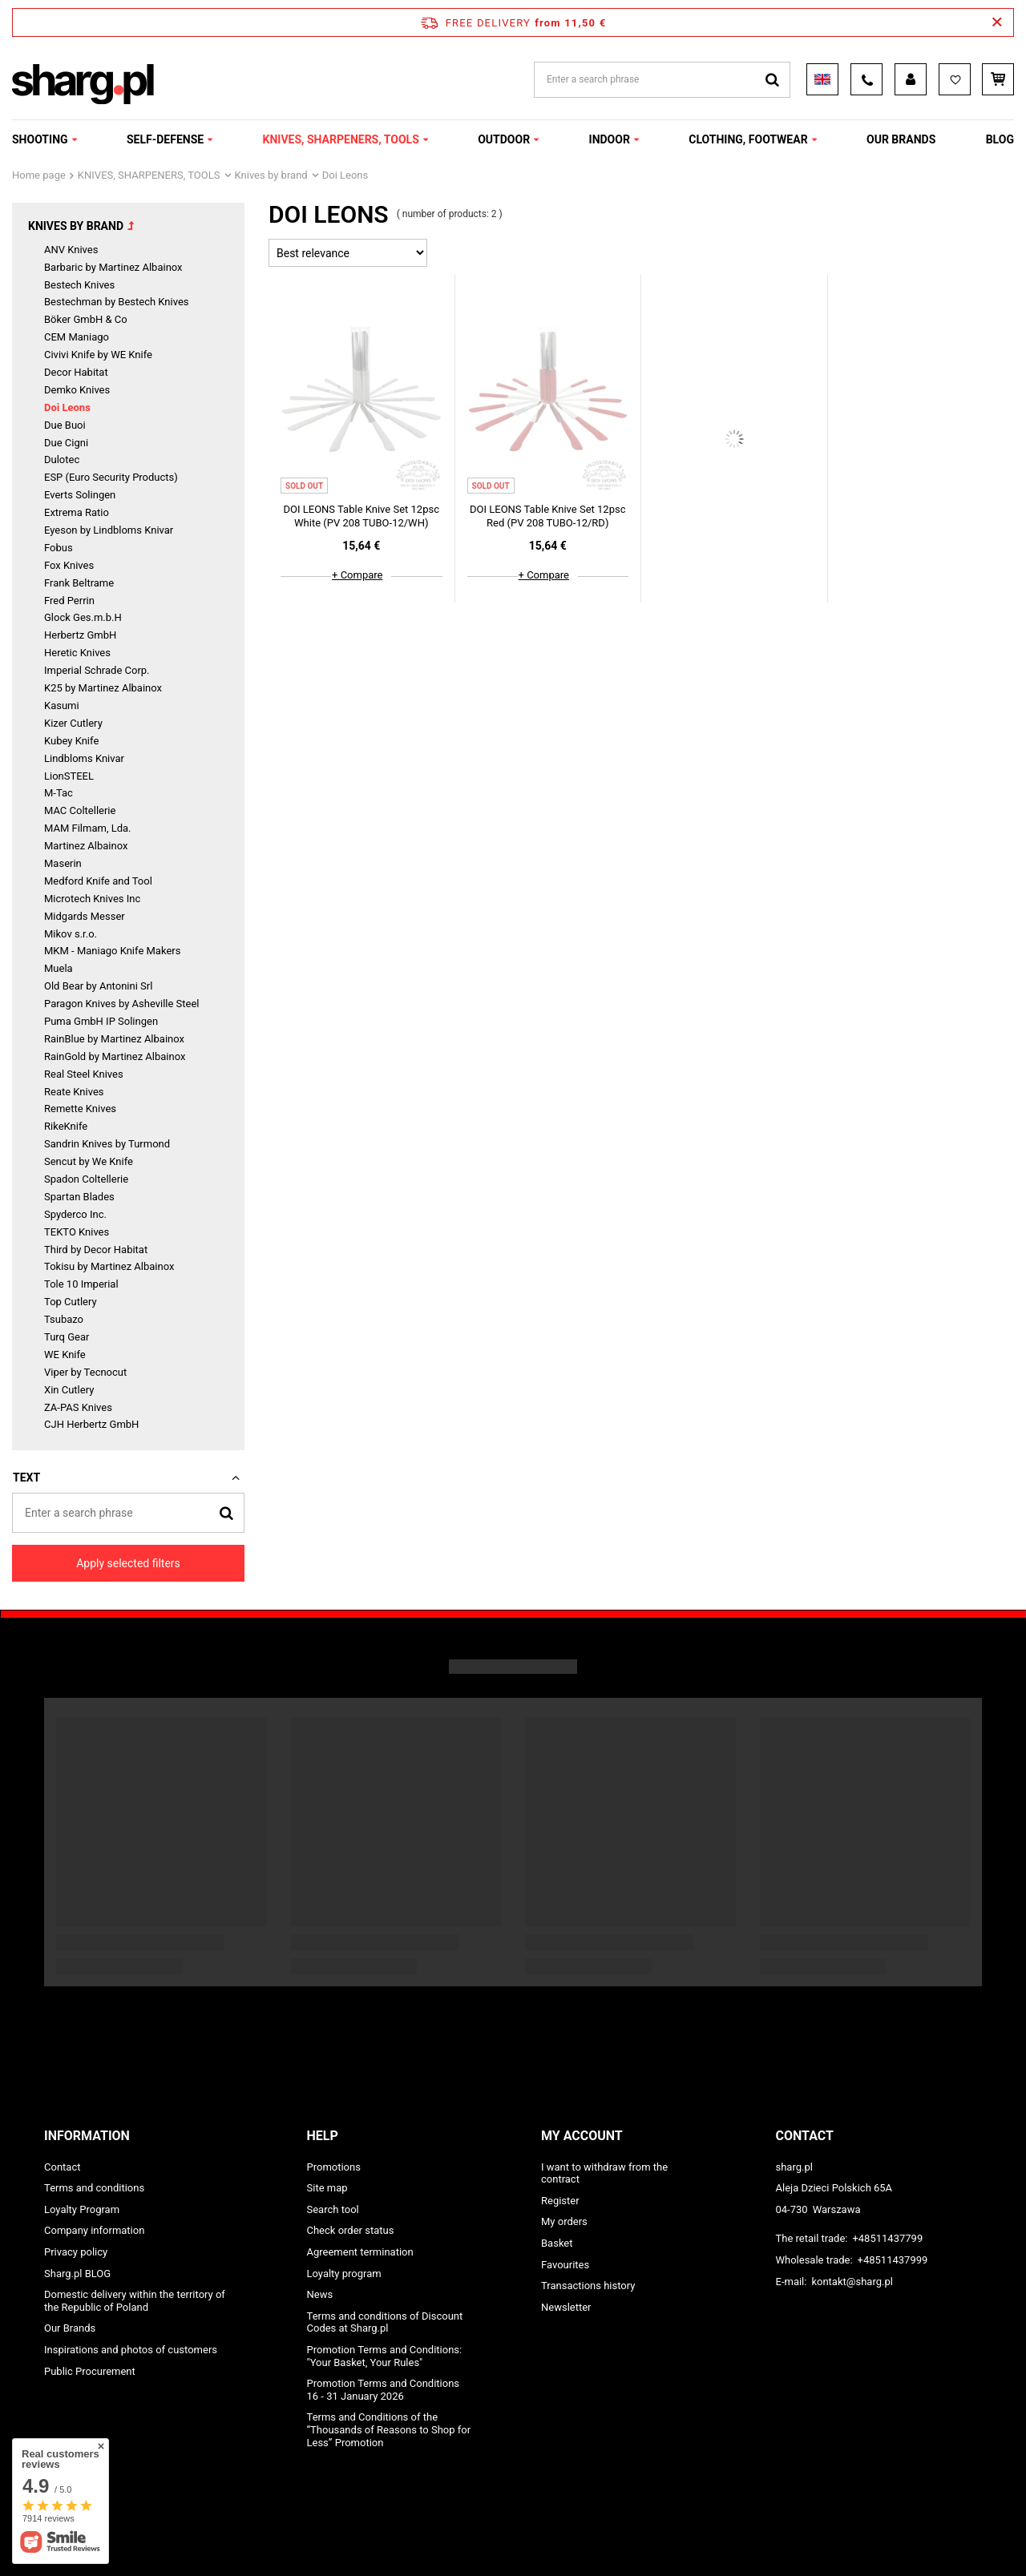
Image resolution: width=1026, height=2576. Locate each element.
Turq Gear (66, 1337)
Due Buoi (65, 425)
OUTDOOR (504, 139)
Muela (58, 968)
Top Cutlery (70, 1302)
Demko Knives (77, 390)
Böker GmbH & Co (85, 319)
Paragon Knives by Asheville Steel (122, 1004)
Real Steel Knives (83, 1074)
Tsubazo (63, 1319)
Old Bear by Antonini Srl (98, 986)
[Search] (226, 1512)
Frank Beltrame (79, 583)
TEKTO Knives (76, 1232)
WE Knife (65, 1354)
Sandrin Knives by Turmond (107, 1144)
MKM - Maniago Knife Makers (112, 951)
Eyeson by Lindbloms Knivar (108, 530)
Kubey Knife (71, 741)
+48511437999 (893, 2260)
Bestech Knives (79, 285)
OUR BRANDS (900, 139)
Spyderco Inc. (75, 1214)
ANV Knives (71, 250)
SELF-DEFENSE (165, 139)
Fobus (58, 548)
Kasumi (61, 705)
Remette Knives (80, 1109)
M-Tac (58, 793)
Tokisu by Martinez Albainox (109, 1266)
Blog (1000, 139)
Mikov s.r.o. (70, 934)
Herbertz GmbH (80, 635)
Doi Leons (67, 407)
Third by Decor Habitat (95, 1250)
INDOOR (609, 139)
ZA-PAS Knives (78, 1407)
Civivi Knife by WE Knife (98, 355)
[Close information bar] (996, 22)
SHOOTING (40, 139)
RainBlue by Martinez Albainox (114, 1039)
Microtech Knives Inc (92, 899)
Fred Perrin (69, 601)
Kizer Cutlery (73, 723)
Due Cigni (66, 443)
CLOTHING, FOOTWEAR (748, 139)
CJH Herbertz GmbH (91, 1424)
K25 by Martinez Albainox (103, 688)
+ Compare (357, 575)
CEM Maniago (76, 337)
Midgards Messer (84, 916)
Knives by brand (271, 175)
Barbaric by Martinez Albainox (113, 267)
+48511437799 (887, 2238)
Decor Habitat (76, 372)
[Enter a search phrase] (128, 1513)
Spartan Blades (79, 1197)
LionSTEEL (69, 776)
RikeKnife (65, 1126)
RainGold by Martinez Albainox (114, 1056)
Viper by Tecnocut (85, 1372)
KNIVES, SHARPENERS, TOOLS (341, 139)
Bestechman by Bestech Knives (116, 302)
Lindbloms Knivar (84, 758)
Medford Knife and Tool (98, 881)
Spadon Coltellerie (86, 1179)
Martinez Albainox (85, 846)
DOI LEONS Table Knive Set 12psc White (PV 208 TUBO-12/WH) (361, 516)
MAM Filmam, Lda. (87, 828)
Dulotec (61, 460)
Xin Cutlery (69, 1390)
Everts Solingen (79, 495)
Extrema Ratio (76, 512)
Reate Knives (74, 1092)
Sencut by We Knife (88, 1161)
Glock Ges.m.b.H (83, 617)
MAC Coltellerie (79, 810)
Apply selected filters (128, 1563)
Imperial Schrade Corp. (97, 670)
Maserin (63, 863)
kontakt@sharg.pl (851, 2282)
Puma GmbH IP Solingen (101, 1021)
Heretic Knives (77, 653)
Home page (39, 175)
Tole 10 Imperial (81, 1284)
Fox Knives (69, 565)
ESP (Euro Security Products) (111, 477)
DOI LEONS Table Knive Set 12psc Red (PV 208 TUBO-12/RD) (547, 516)
